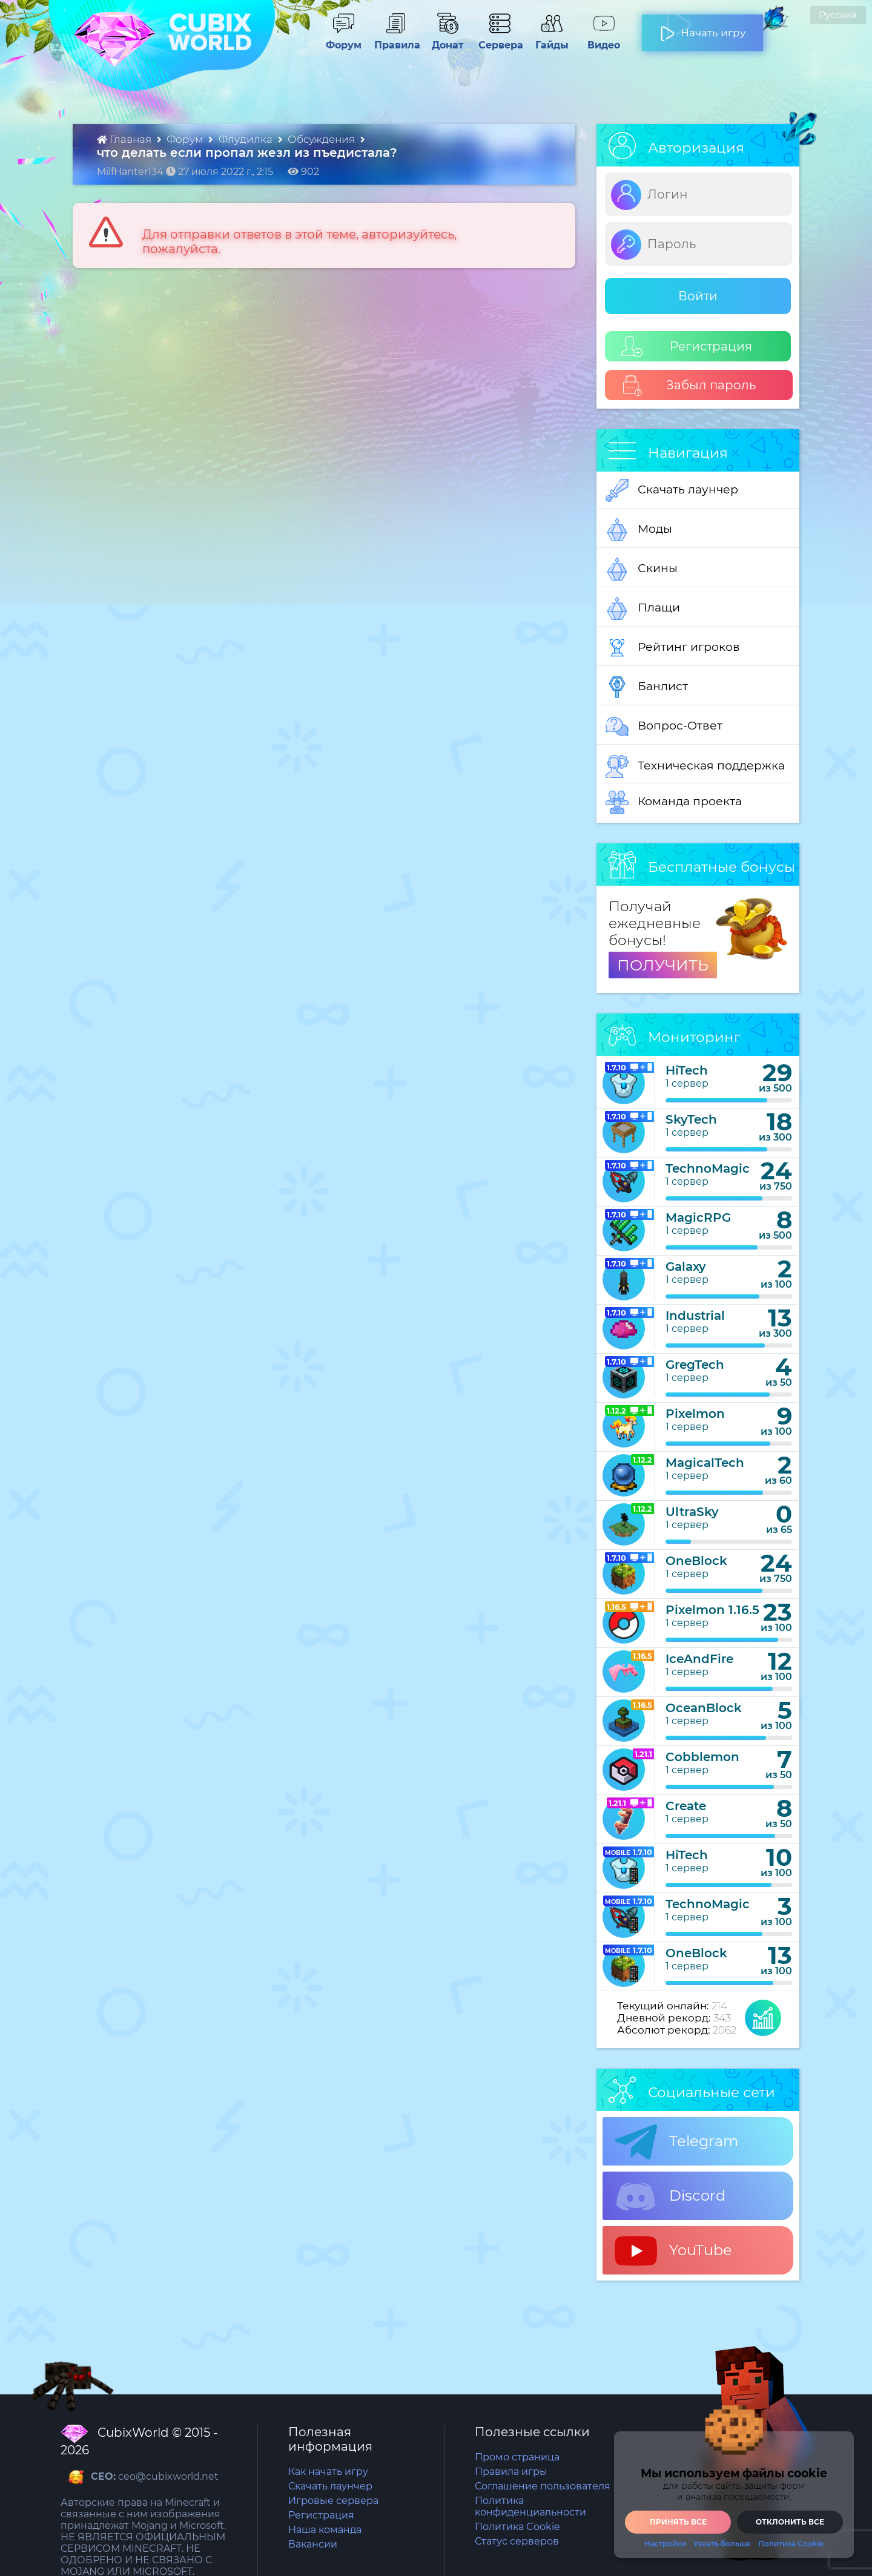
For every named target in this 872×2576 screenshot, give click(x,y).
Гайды (552, 39)
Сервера (500, 39)
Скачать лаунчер (672, 490)
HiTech (687, 1070)
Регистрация (686, 346)
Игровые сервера (333, 2500)
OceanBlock (704, 1708)
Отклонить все (790, 2521)
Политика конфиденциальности (530, 2506)
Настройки (665, 2544)
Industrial (695, 1315)
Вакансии (312, 2544)
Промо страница (517, 2457)
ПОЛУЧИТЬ (662, 965)
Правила (395, 39)
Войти (698, 296)
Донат (447, 39)
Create (686, 1806)
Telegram (676, 2142)
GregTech (695, 1364)
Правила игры (511, 2471)
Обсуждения (322, 139)
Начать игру (702, 28)
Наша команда (325, 2529)
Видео (604, 39)
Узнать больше (722, 2544)
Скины (642, 569)
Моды (639, 529)
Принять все (678, 2521)
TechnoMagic (708, 1168)
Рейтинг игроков (673, 647)
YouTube (673, 2251)
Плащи (643, 608)
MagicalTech (705, 1462)
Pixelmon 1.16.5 (712, 1610)
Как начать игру (328, 2471)
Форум (343, 39)
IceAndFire (699, 1659)
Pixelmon (695, 1413)
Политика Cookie (517, 2526)
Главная (125, 139)
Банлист (647, 687)
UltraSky (692, 1511)
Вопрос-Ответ (664, 726)
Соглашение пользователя (542, 2486)
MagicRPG (698, 1217)
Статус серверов (517, 2541)
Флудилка (247, 139)
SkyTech (691, 1119)
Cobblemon (702, 1757)
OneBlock (696, 1560)
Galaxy (686, 1266)
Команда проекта (674, 802)
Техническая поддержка (695, 766)
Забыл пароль (689, 385)
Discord (670, 2196)
